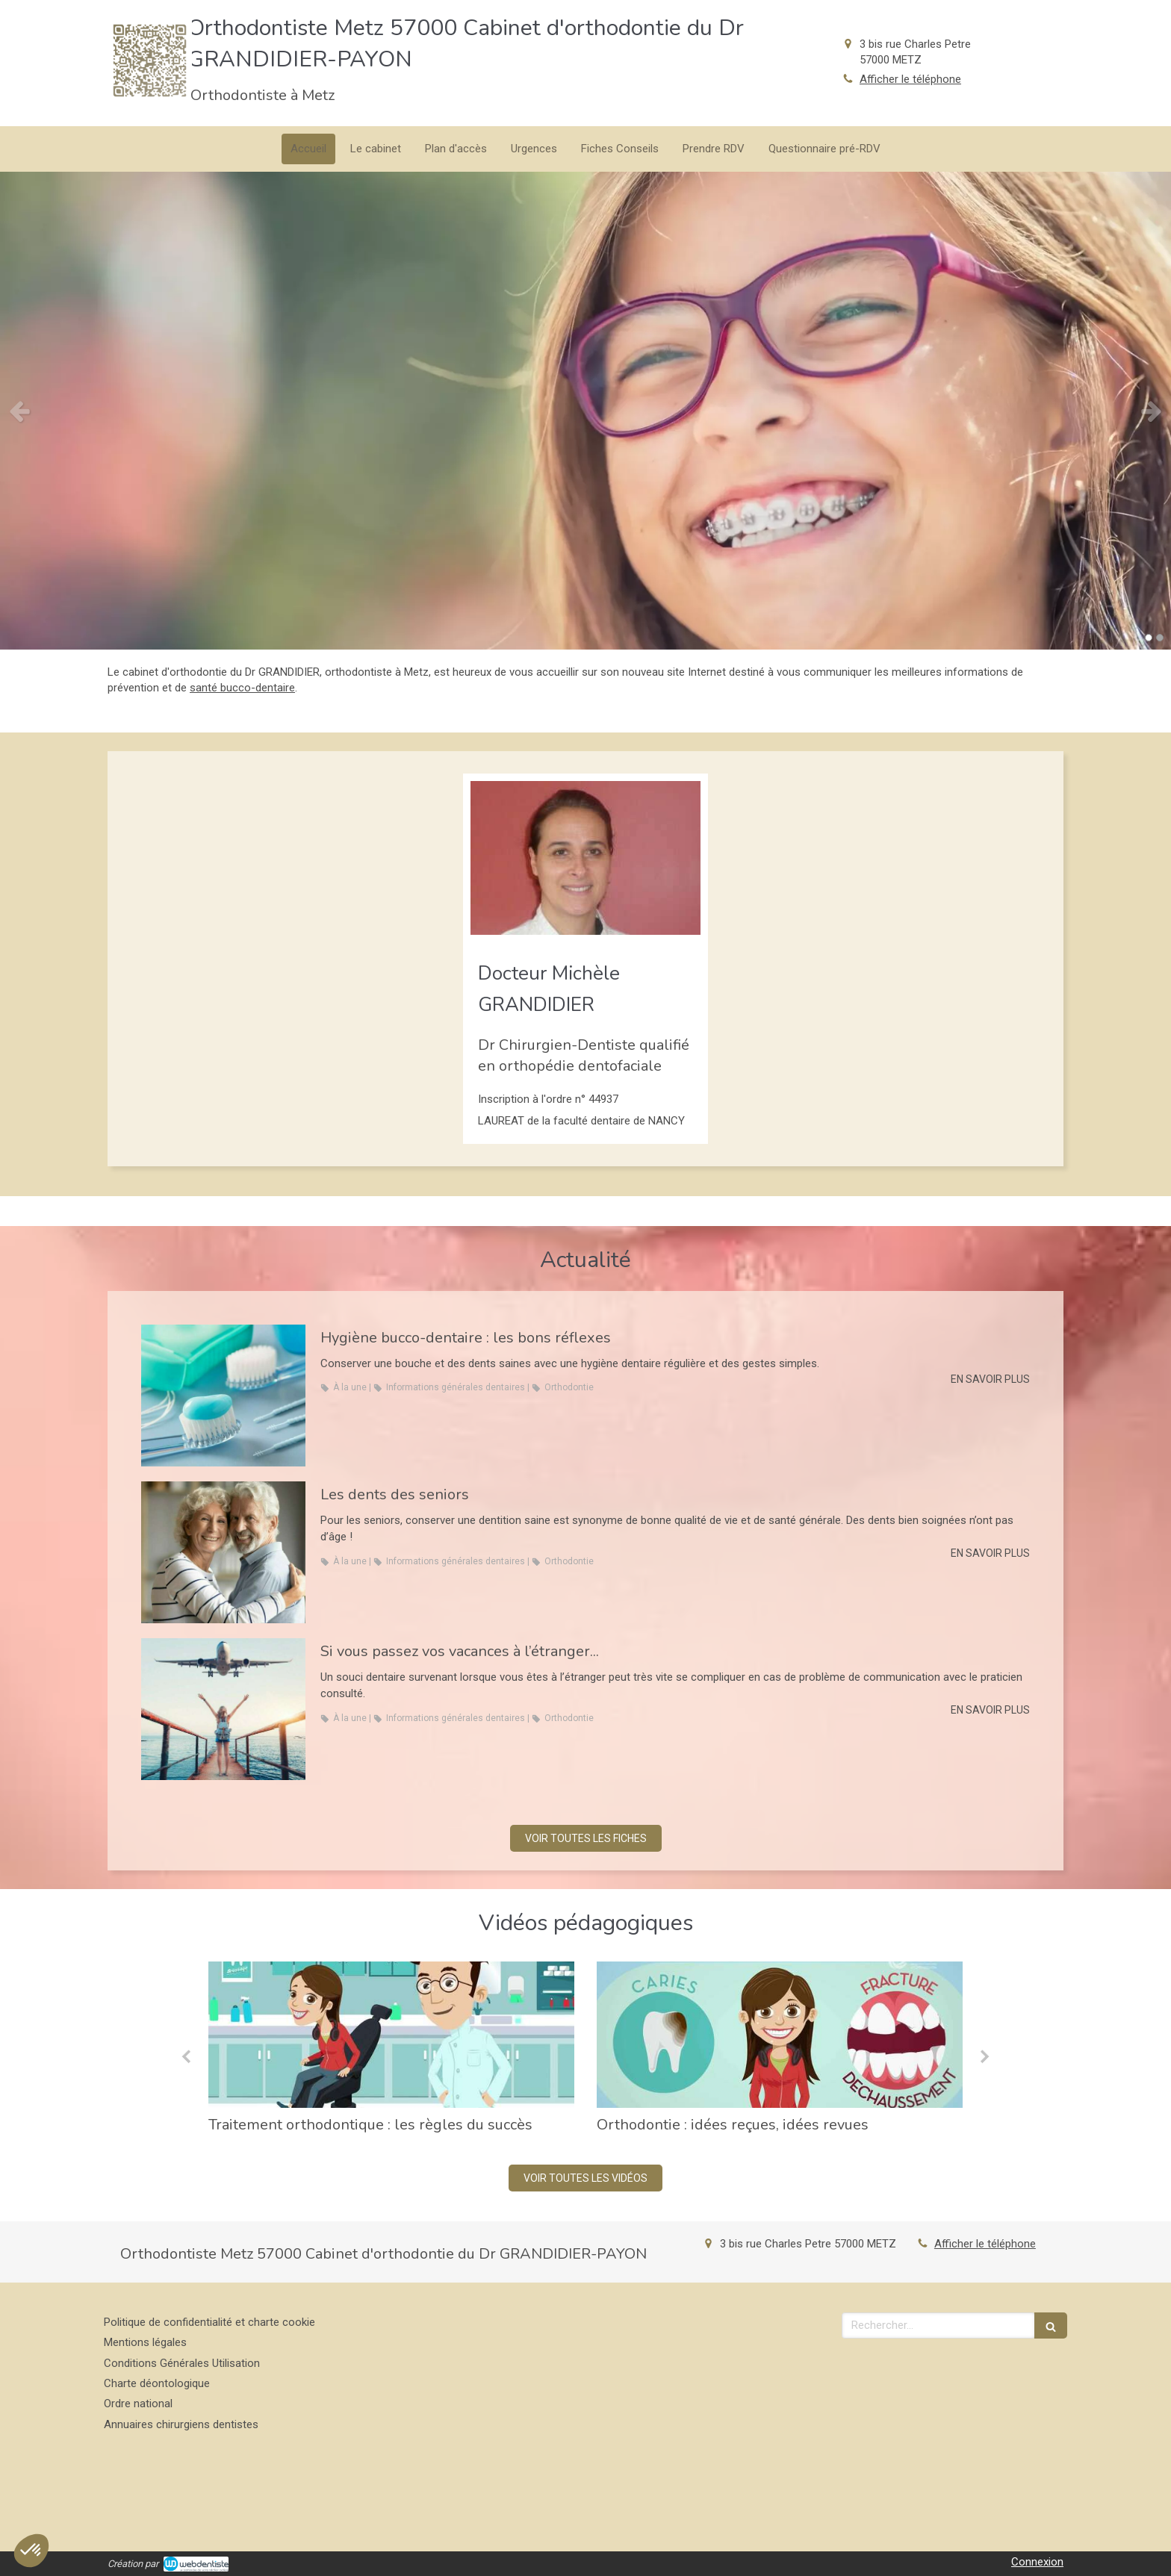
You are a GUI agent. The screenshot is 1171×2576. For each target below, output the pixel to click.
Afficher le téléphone (910, 79)
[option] (585, 411)
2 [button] (1160, 637)
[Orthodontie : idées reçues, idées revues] (780, 2034)
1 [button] (1148, 637)
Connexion (1037, 2562)
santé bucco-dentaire (242, 687)
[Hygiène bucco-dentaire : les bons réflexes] (223, 1395)
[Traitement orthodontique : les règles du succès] (391, 2034)
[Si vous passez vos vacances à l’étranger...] (223, 1709)
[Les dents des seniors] (223, 1552)
